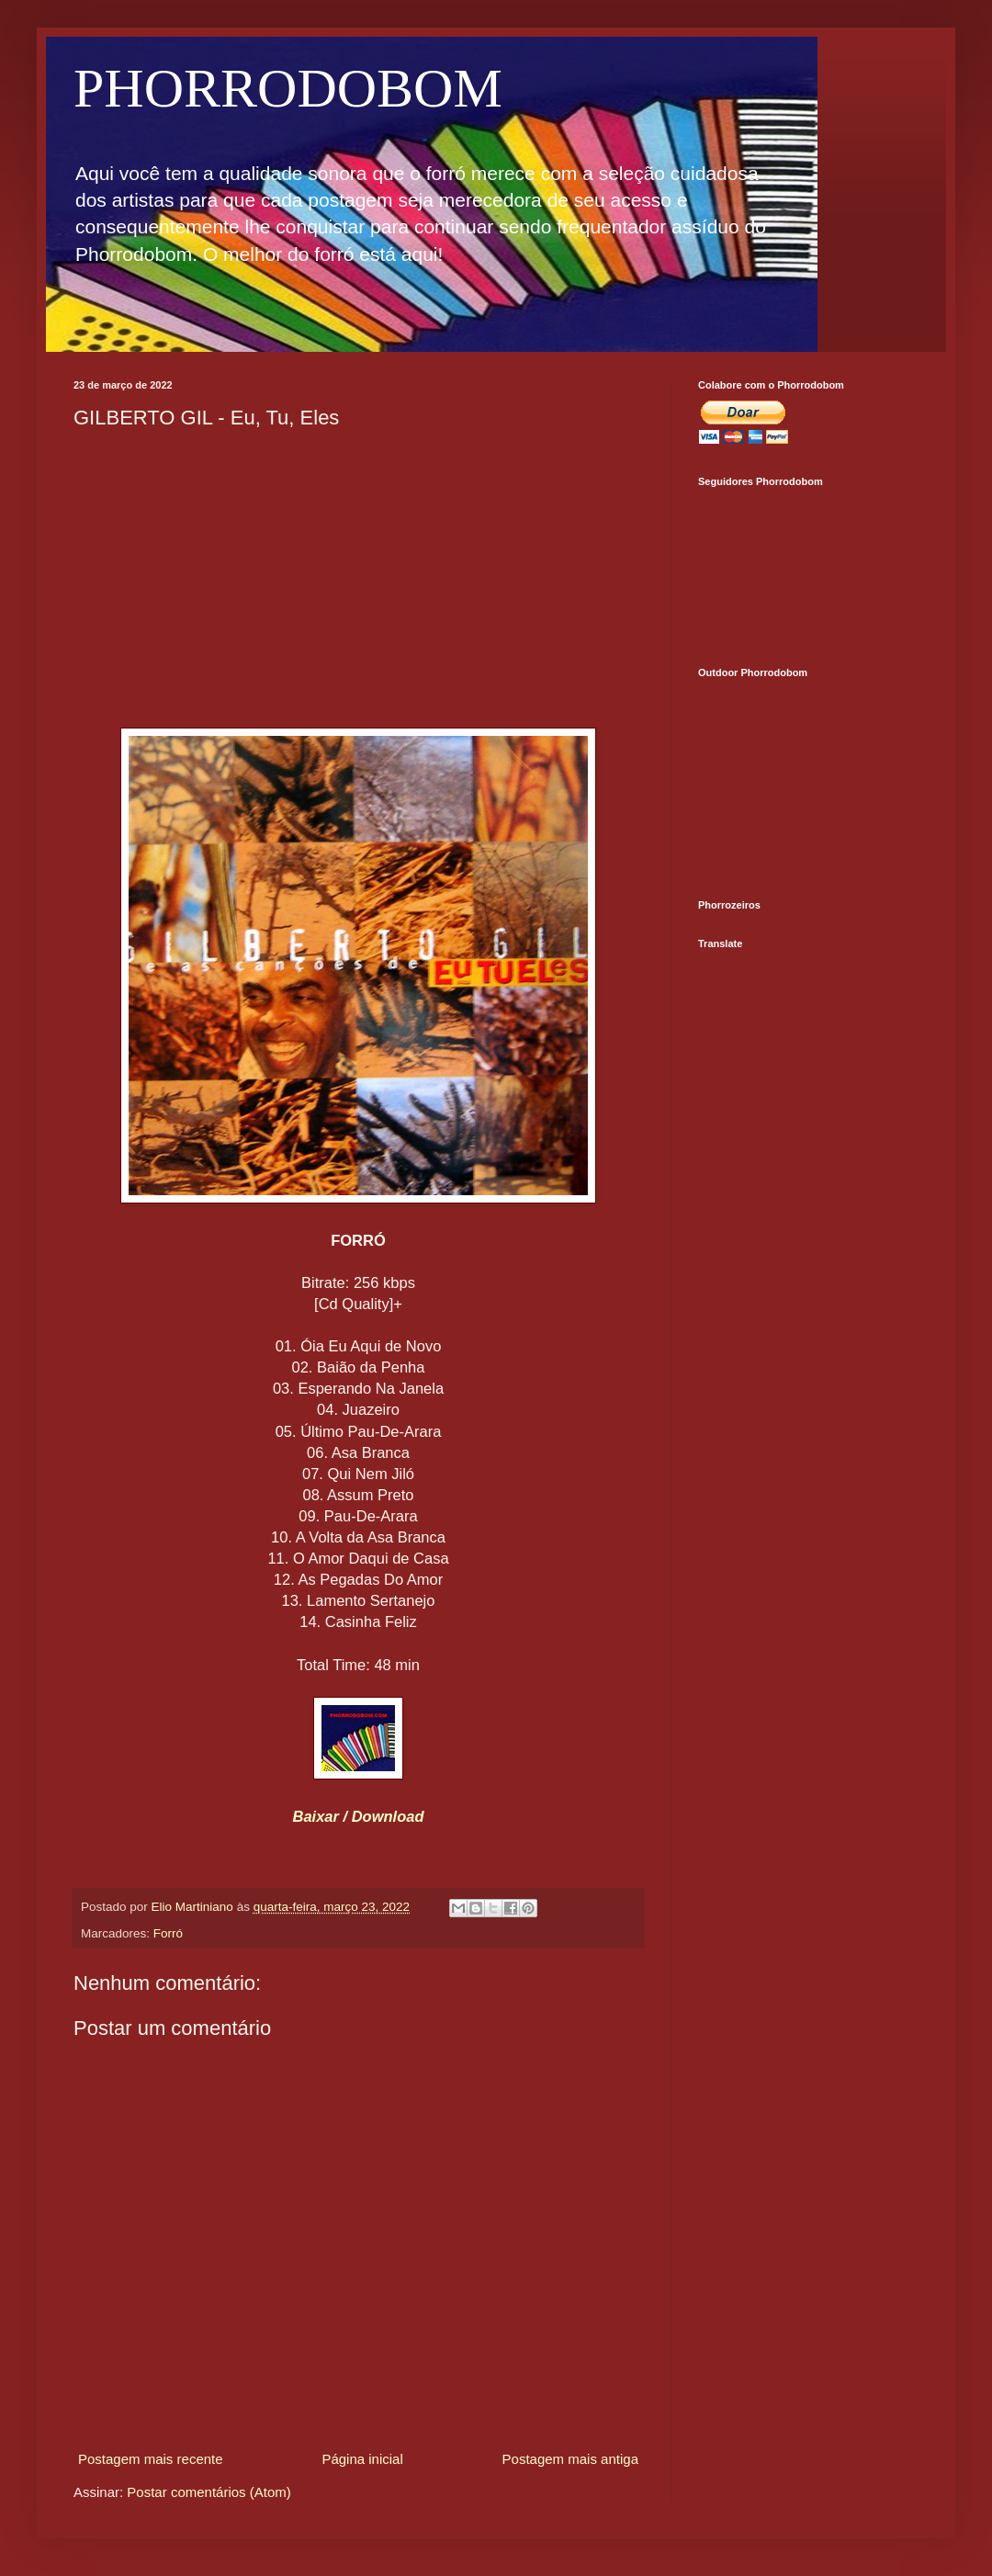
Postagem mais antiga (570, 2459)
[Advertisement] (358, 577)
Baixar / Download (357, 1816)
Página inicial (361, 2459)
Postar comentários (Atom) (208, 2492)
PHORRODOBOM (287, 88)
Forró (168, 1933)
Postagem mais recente (150, 2459)
